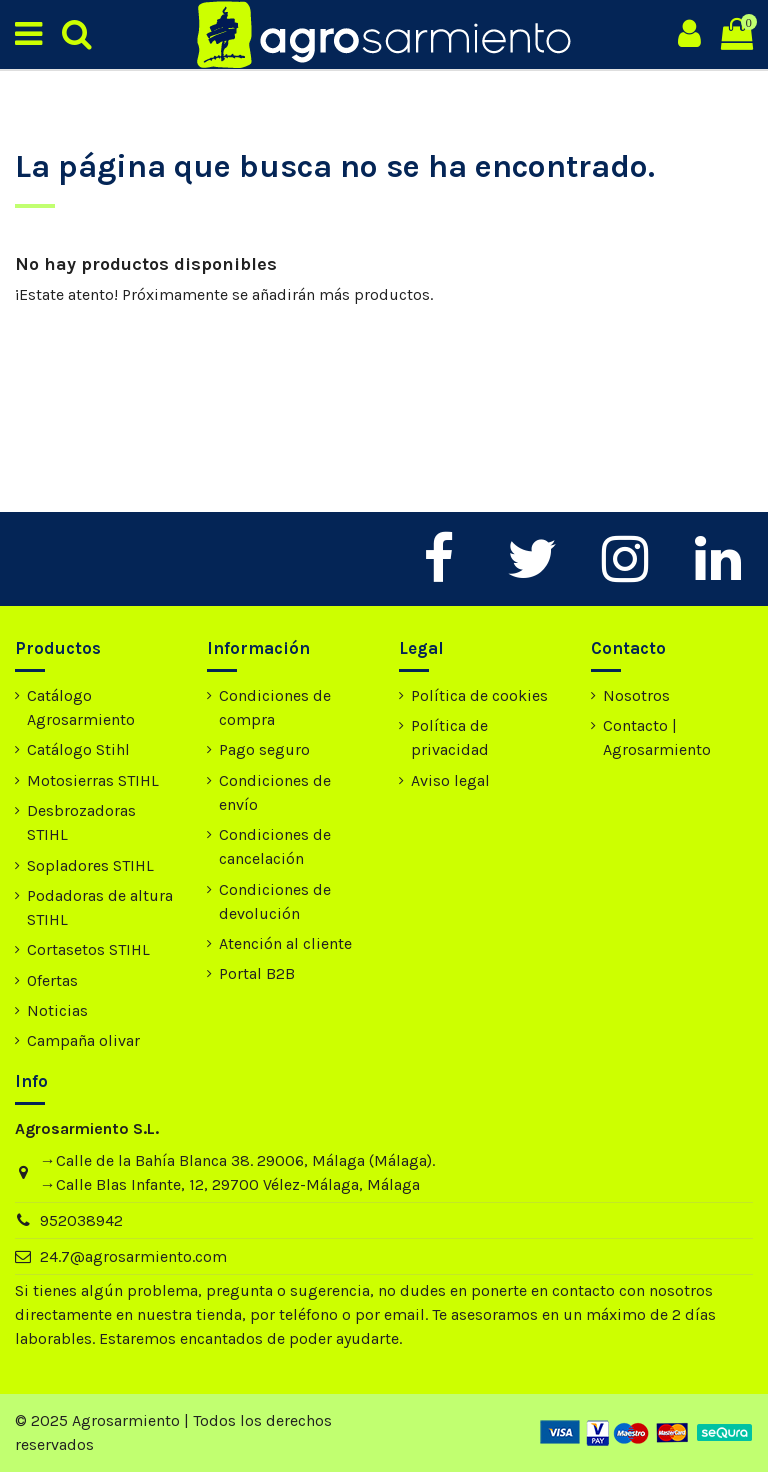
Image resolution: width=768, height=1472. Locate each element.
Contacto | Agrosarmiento (657, 737)
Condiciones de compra (275, 707)
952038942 (81, 1220)
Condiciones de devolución (275, 901)
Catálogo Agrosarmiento (81, 707)
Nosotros (636, 695)
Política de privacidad (450, 737)
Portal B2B (257, 973)
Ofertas (52, 980)
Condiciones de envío (275, 792)
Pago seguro (264, 749)
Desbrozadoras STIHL (81, 822)
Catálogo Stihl (78, 749)
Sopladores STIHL (90, 865)
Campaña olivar (83, 1040)
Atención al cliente (285, 943)
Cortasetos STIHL (88, 949)
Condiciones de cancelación (275, 846)
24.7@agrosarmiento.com (133, 1256)
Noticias (57, 1010)
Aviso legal (450, 780)
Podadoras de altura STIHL (100, 907)
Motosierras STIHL (93, 780)
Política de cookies (479, 695)
